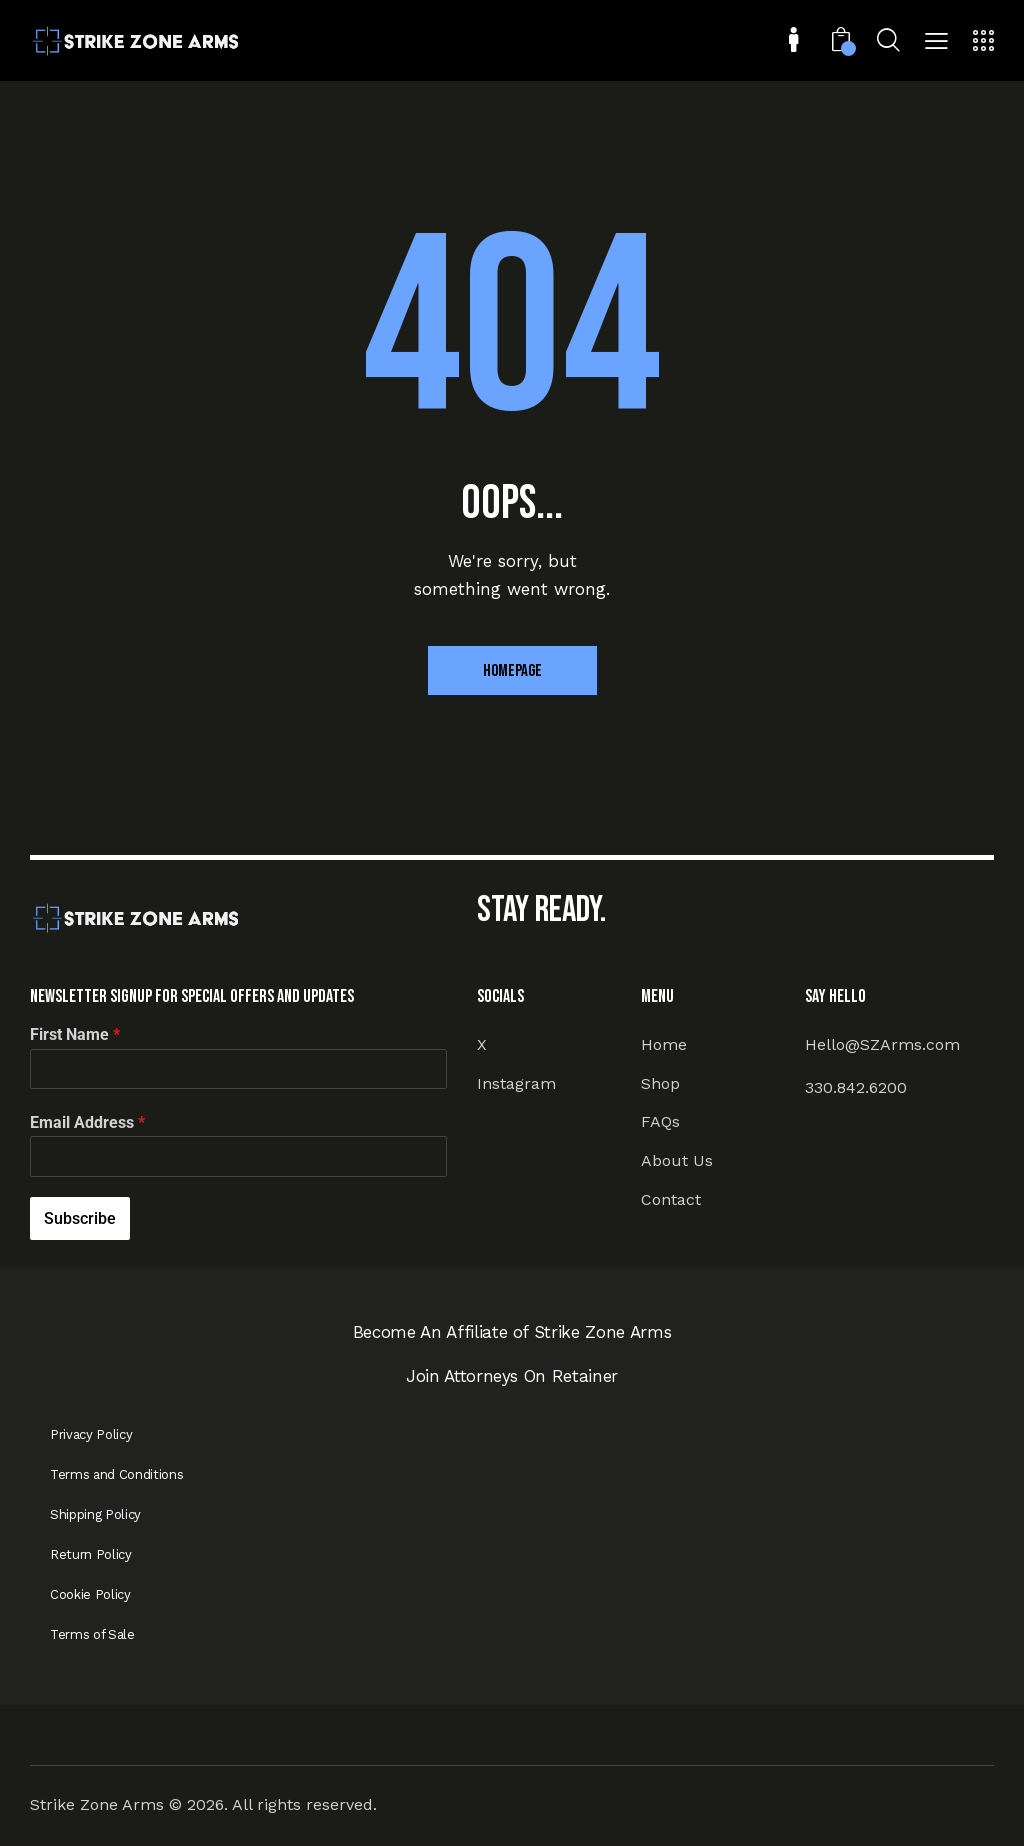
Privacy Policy (91, 1434)
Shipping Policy (95, 1514)
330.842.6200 (856, 1087)
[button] (936, 43)
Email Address (87, 1122)
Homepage (512, 671)
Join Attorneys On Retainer (512, 1376)
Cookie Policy (90, 1594)
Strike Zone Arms (97, 1804)
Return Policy (91, 1554)
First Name (75, 1034)
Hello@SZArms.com (882, 1044)
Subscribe (80, 1218)
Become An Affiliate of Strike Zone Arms (512, 1332)
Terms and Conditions (116, 1474)
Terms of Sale (92, 1634)
